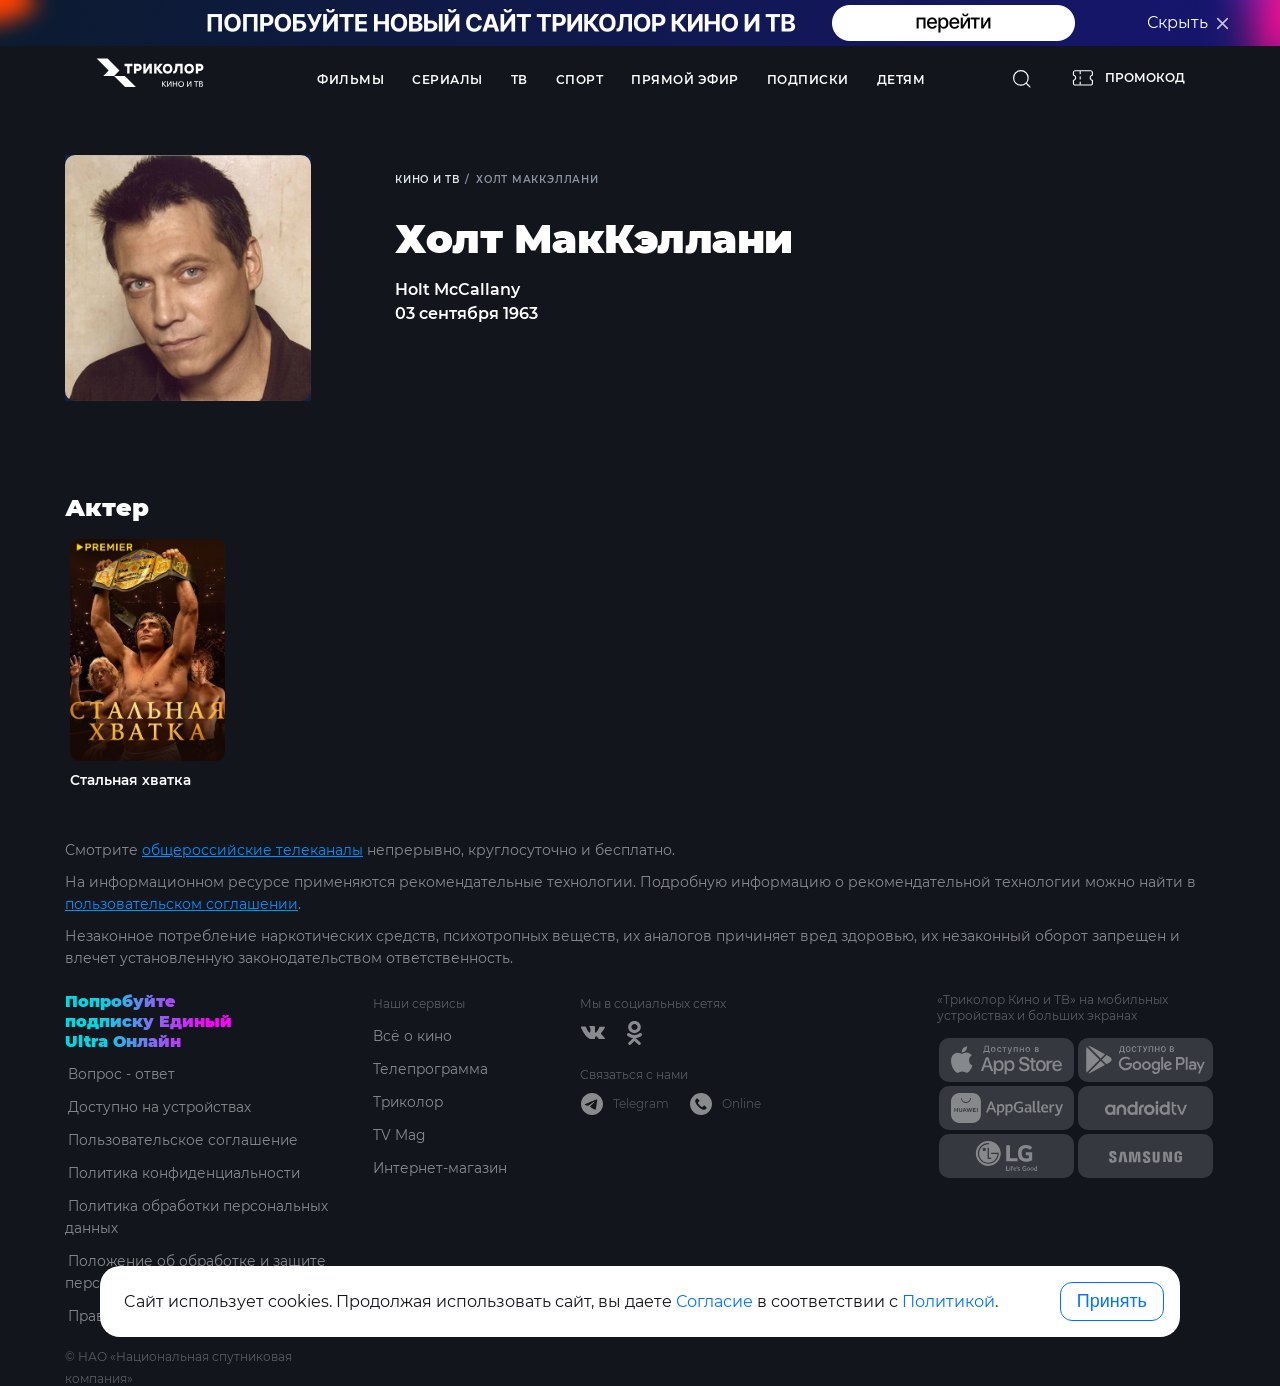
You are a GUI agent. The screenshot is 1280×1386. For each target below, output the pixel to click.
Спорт (580, 79)
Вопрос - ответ (119, 1073)
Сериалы (447, 79)
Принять (1112, 1301)
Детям (901, 79)
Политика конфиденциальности (184, 1172)
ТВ (519, 79)
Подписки (808, 79)
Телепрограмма (431, 1068)
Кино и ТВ (428, 179)
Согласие (714, 1301)
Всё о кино (413, 1035)
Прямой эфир (685, 79)
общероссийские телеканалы (252, 849)
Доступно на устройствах (158, 1106)
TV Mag (399, 1134)
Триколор (409, 1101)
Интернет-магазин (441, 1167)
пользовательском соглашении (181, 903)
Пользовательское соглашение (181, 1139)
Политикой (948, 1301)
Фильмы (350, 79)
